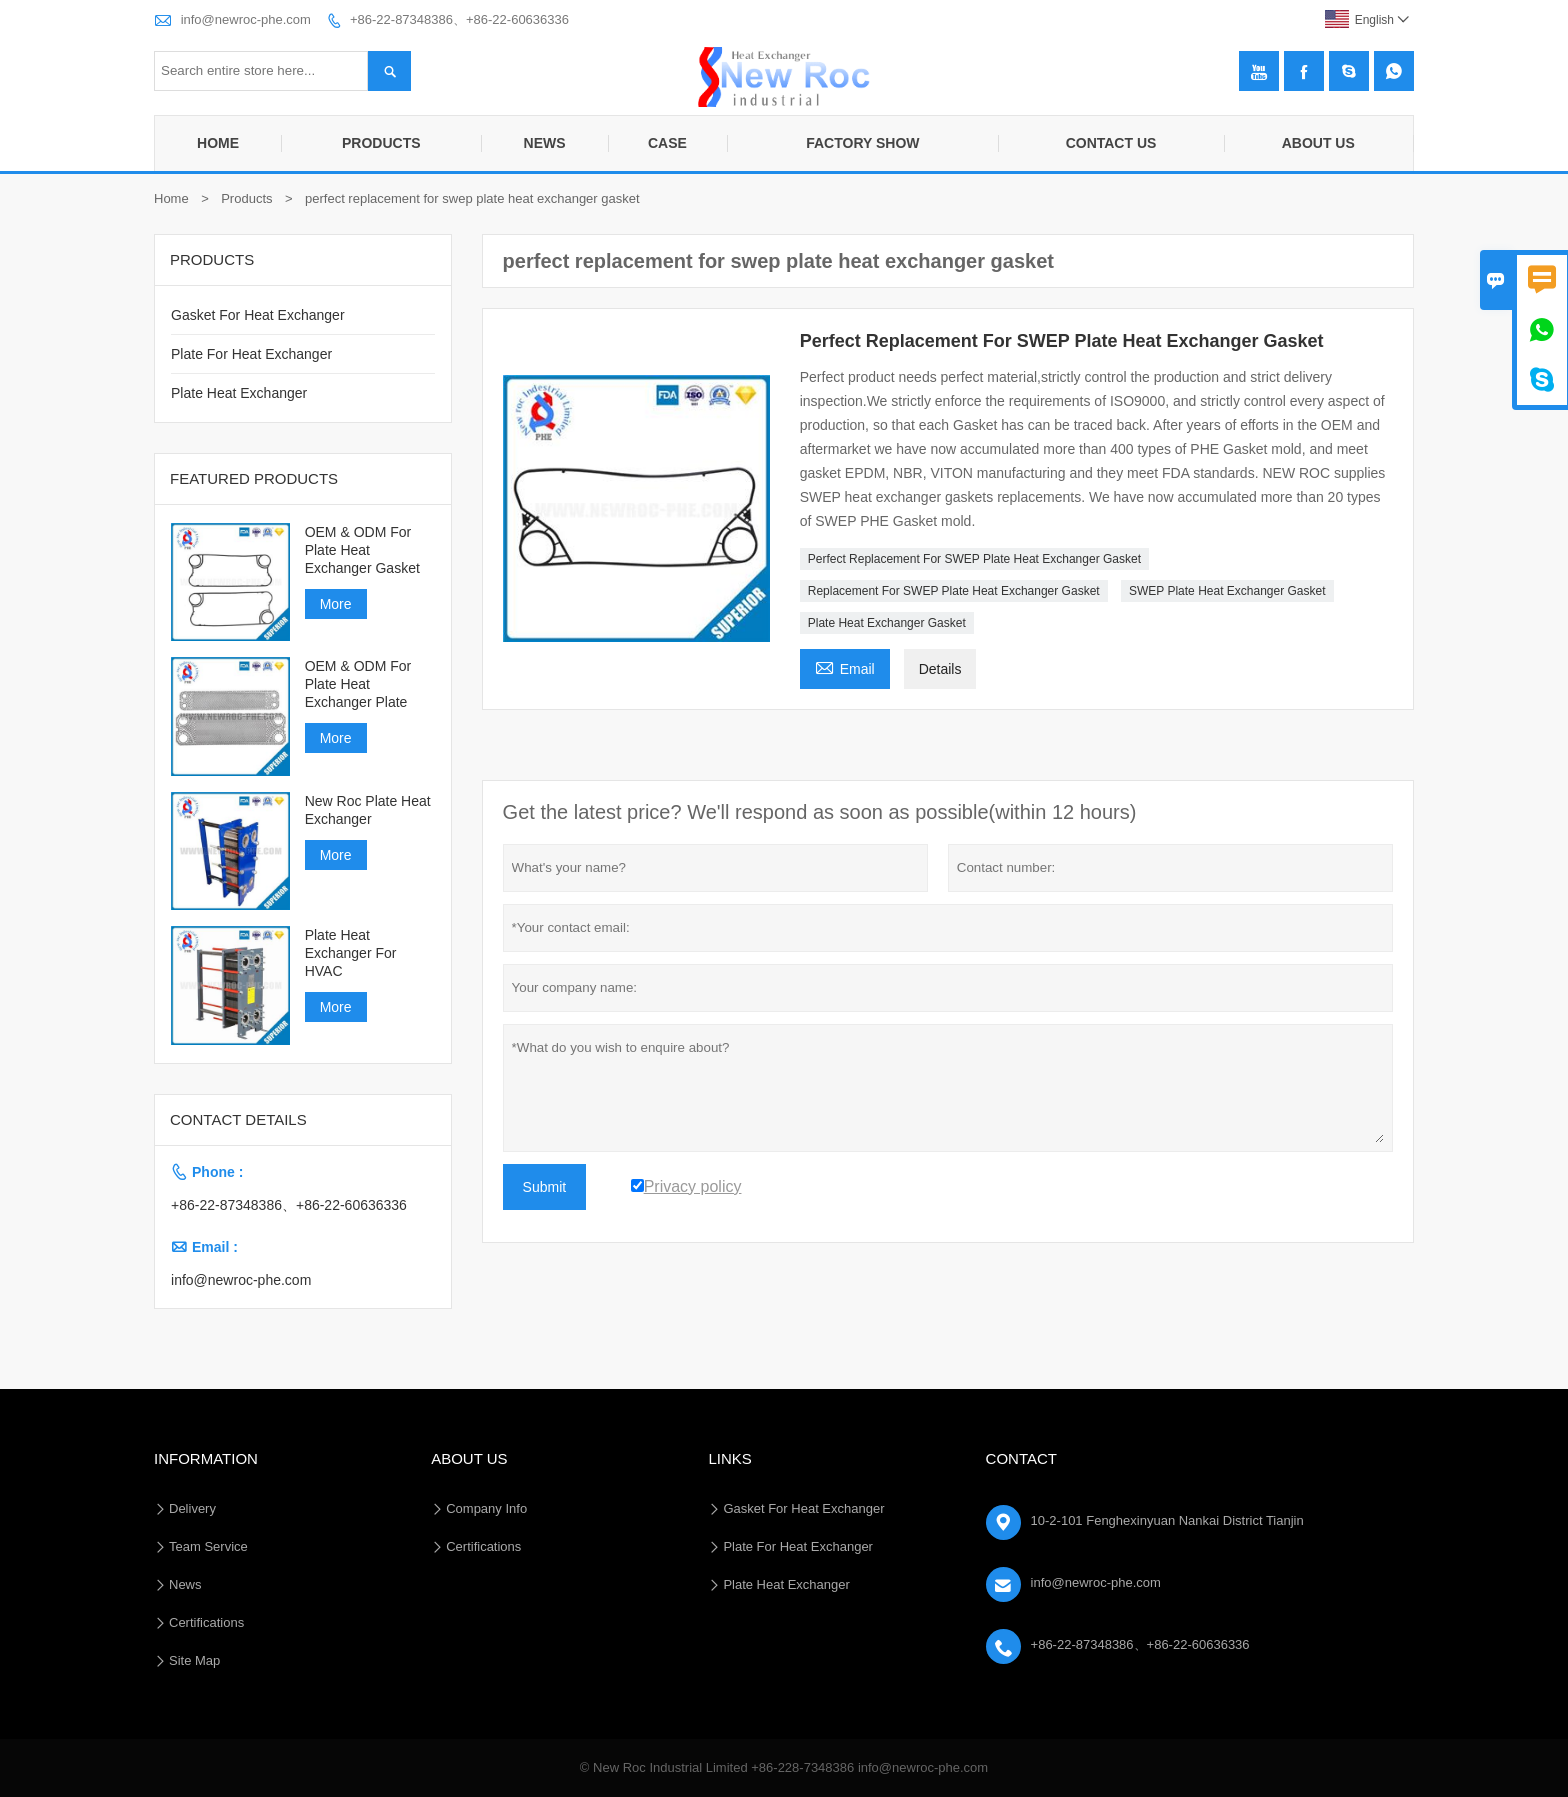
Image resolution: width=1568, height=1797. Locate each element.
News (545, 143)
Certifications (206, 1622)
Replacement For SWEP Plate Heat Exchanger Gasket (954, 591)
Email (845, 666)
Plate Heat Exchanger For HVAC (351, 953)
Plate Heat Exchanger (239, 393)
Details (940, 669)
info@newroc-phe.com (246, 19)
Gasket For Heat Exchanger (258, 315)
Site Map (194, 1660)
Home (218, 143)
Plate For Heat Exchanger (251, 354)
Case (667, 143)
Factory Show (862, 143)
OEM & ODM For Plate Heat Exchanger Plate (358, 684)
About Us (1318, 143)
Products (381, 143)
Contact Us (1111, 143)
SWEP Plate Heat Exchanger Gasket (1227, 591)
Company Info (486, 1508)
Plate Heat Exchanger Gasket (887, 623)
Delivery (192, 1508)
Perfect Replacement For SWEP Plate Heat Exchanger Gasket (974, 559)
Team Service (208, 1546)
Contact (1021, 1458)
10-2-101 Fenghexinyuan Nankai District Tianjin (1167, 1520)
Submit (545, 1187)
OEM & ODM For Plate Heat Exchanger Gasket (362, 550)
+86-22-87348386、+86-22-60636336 (459, 19)
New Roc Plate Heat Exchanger (368, 810)
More (336, 604)
